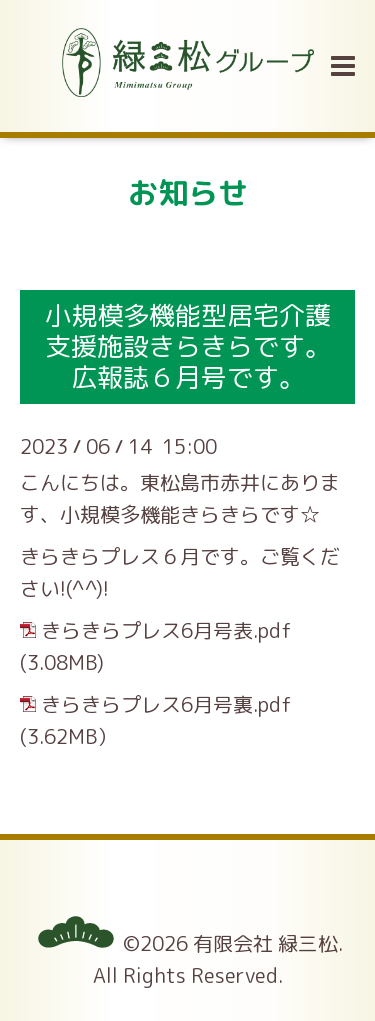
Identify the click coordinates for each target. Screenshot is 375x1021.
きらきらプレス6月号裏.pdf (166, 704)
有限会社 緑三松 (265, 943)
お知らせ (188, 193)
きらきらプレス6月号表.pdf (166, 630)
